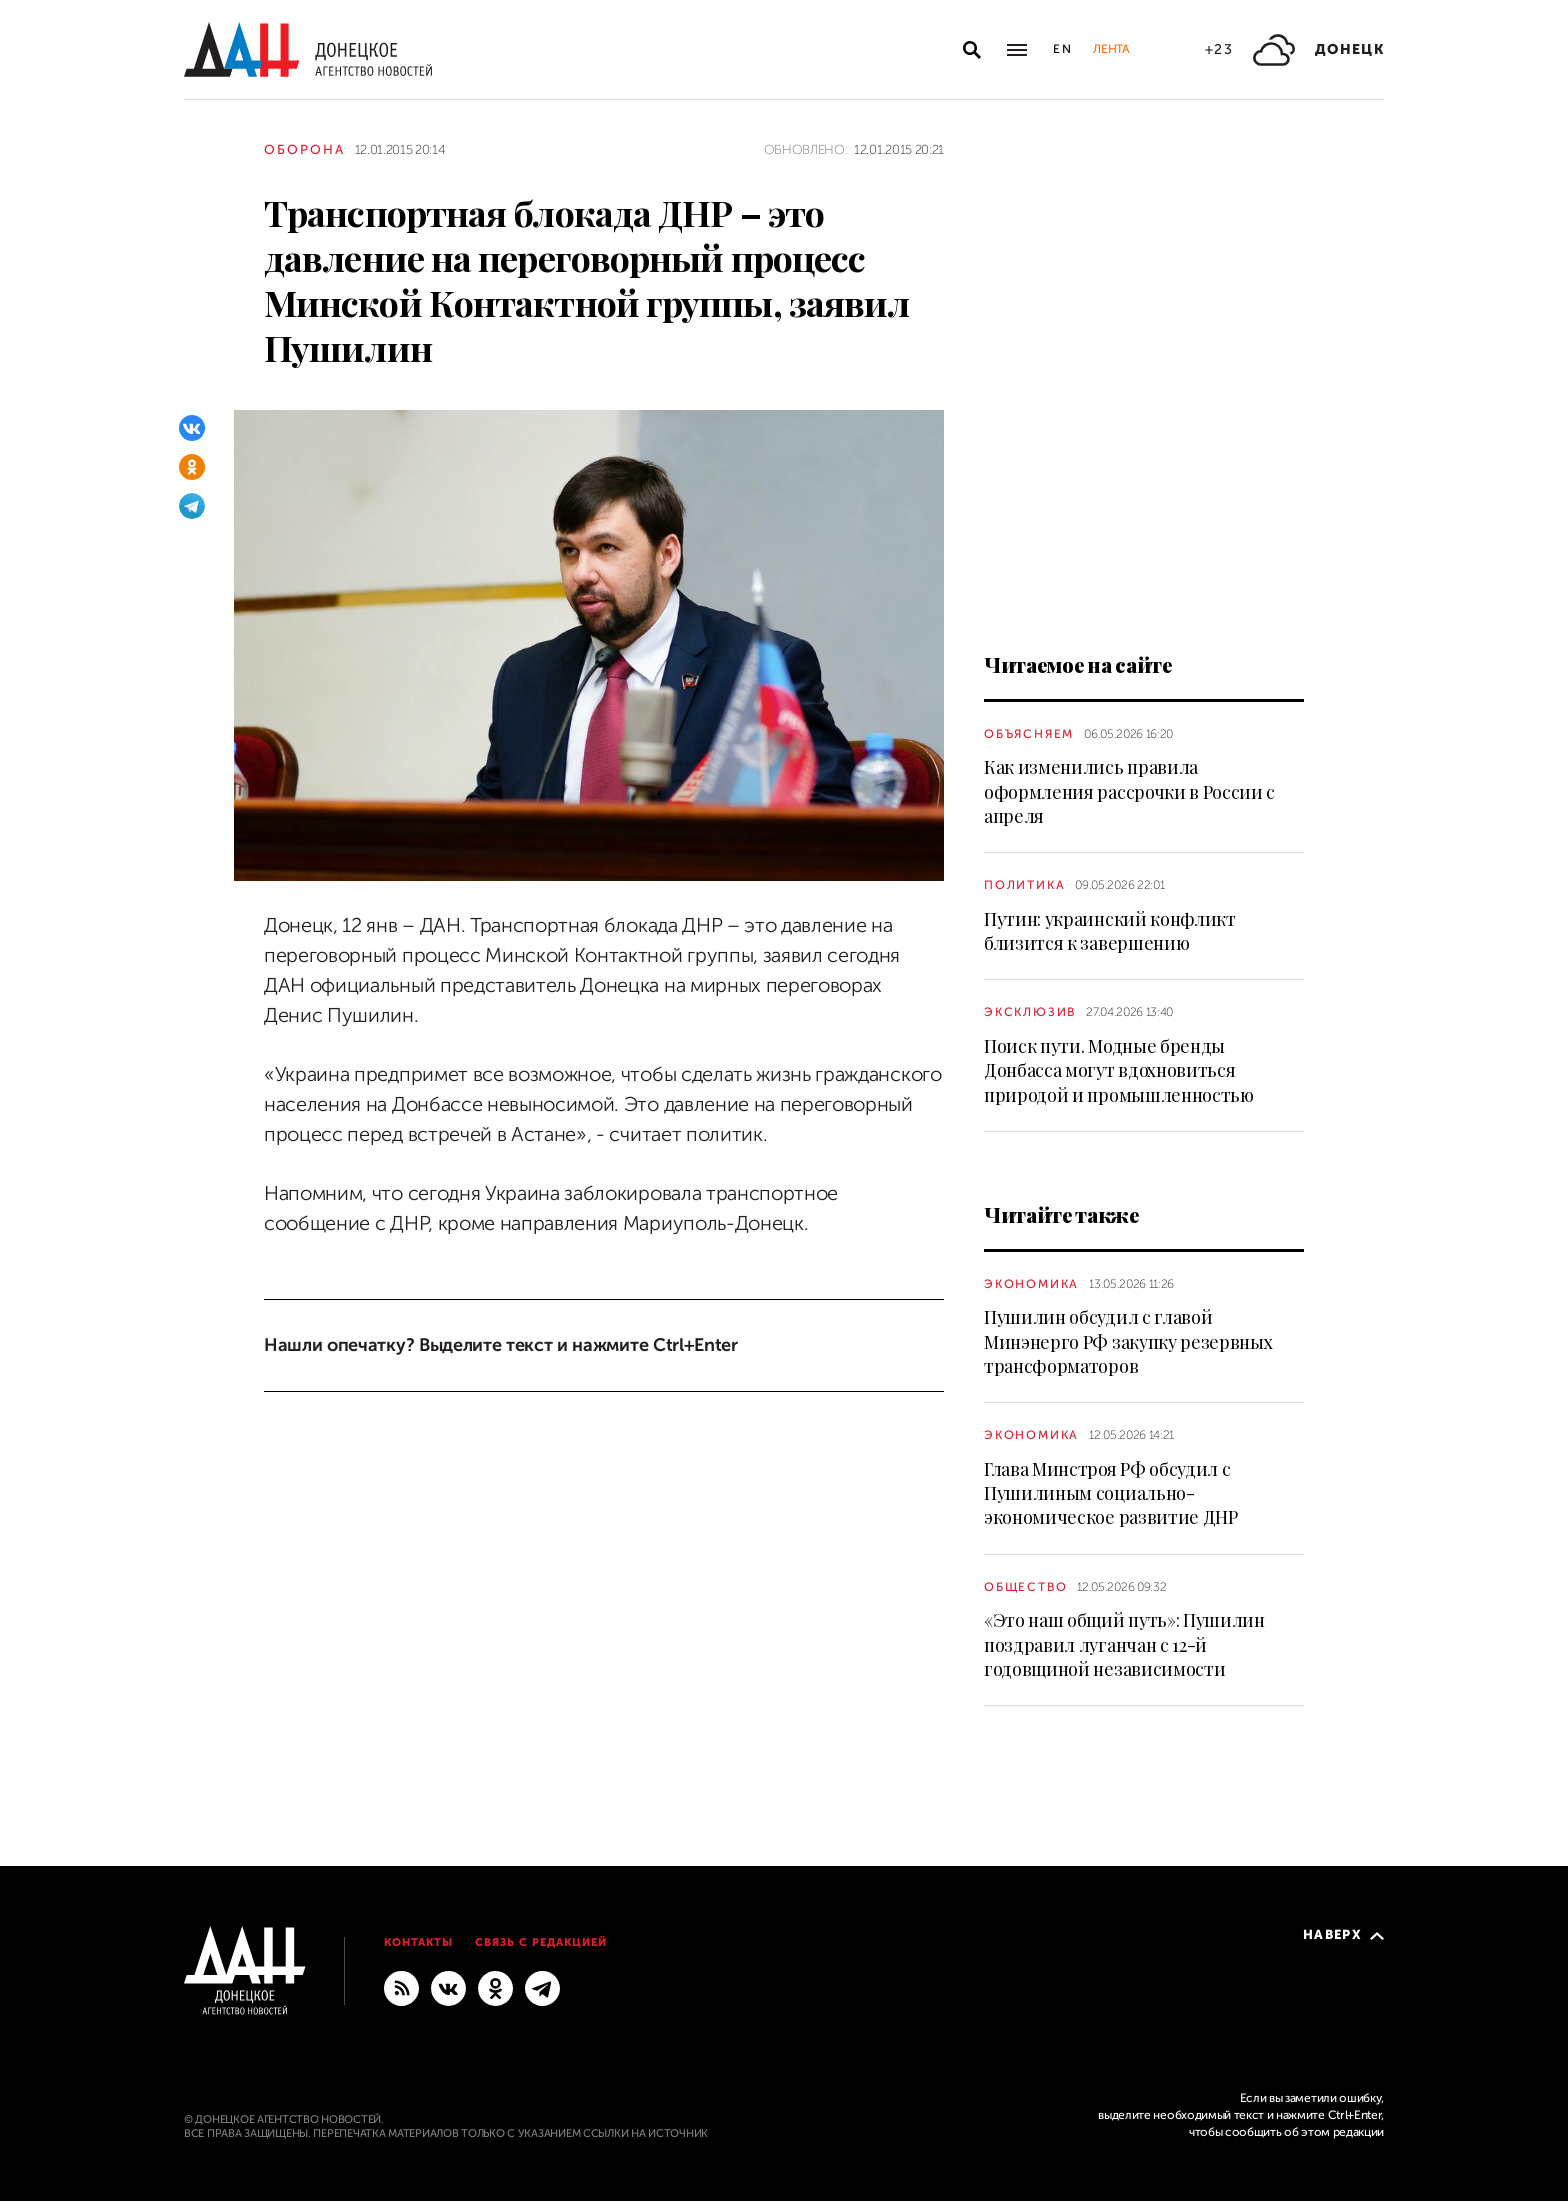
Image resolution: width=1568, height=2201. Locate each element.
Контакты (418, 1942)
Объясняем (1029, 734)
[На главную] (308, 49)
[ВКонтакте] (192, 428)
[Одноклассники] (192, 467)
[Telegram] (192, 506)
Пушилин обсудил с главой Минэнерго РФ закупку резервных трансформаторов (1128, 1341)
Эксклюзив (1030, 1012)
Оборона (304, 149)
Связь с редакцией (541, 1942)
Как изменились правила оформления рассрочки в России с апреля (1129, 791)
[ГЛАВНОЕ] (542, 1988)
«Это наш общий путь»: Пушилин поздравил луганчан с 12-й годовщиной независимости (1124, 1644)
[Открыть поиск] (972, 50)
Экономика (1031, 1284)
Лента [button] (1111, 49)
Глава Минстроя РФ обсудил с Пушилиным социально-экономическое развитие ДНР (1111, 1493)
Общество (1025, 1587)
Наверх (1343, 1934)
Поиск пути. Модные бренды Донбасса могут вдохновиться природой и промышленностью (1119, 1070)
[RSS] (401, 1988)
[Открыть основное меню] (1017, 50)
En (1063, 49)
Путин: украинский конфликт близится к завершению (1110, 931)
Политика (1024, 885)
